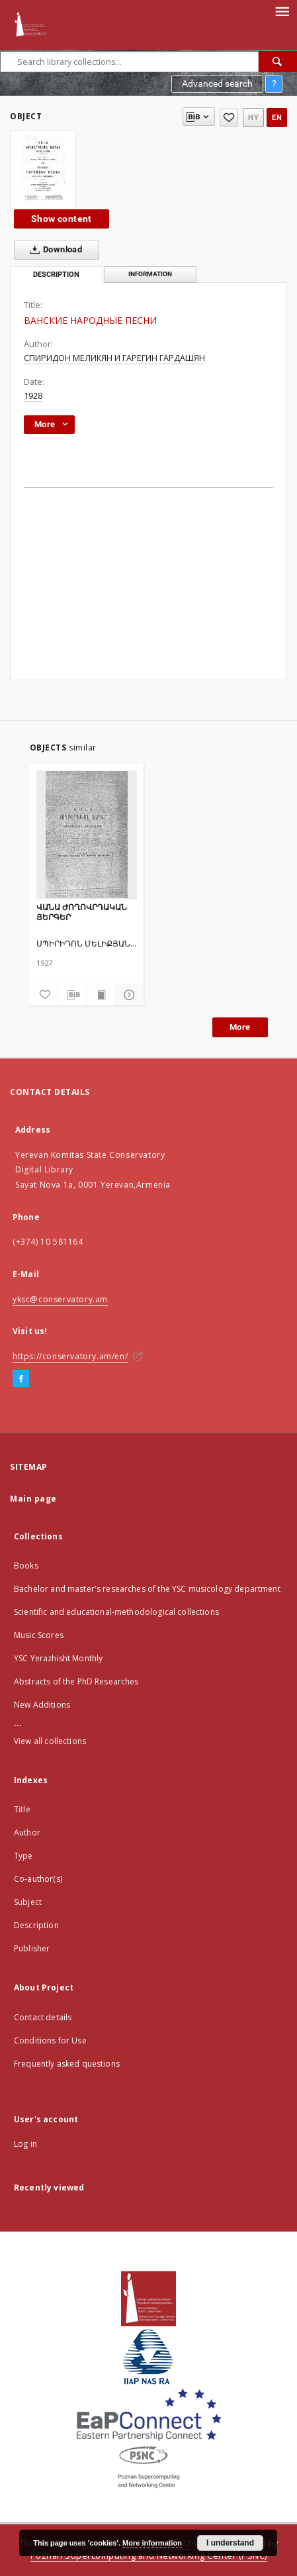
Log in (25, 2143)
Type (23, 1855)
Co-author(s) (38, 1878)
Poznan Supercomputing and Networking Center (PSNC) (148, 2555)
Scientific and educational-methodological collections (116, 1612)
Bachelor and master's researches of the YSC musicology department (147, 1588)
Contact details (42, 2017)
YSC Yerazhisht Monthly (58, 1658)
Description (36, 1925)
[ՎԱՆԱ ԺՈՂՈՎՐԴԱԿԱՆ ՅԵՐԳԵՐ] (87, 834)
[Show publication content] (100, 995)
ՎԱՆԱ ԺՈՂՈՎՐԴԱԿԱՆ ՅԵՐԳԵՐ (81, 912)
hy (253, 117)
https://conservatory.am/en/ (70, 1356)
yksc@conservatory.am (60, 1299)
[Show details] (128, 995)
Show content (61, 218)
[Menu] (282, 10)
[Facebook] (21, 1379)
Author (27, 1832)
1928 (33, 395)
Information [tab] (150, 274)
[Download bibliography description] (72, 995)
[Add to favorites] (229, 118)
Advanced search (217, 83)
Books (26, 1565)
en (277, 117)
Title (22, 1809)
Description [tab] (56, 274)
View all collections (50, 1741)
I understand (230, 2543)
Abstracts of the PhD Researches (76, 1681)
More (240, 1027)
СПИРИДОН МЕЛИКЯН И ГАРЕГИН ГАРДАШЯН (114, 358)
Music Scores (39, 1635)
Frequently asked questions (67, 2063)
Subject (28, 1902)
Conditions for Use (50, 2040)
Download (53, 249)
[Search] (278, 61)
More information (152, 2543)
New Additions (42, 1704)
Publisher (32, 1948)
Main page (33, 1498)
